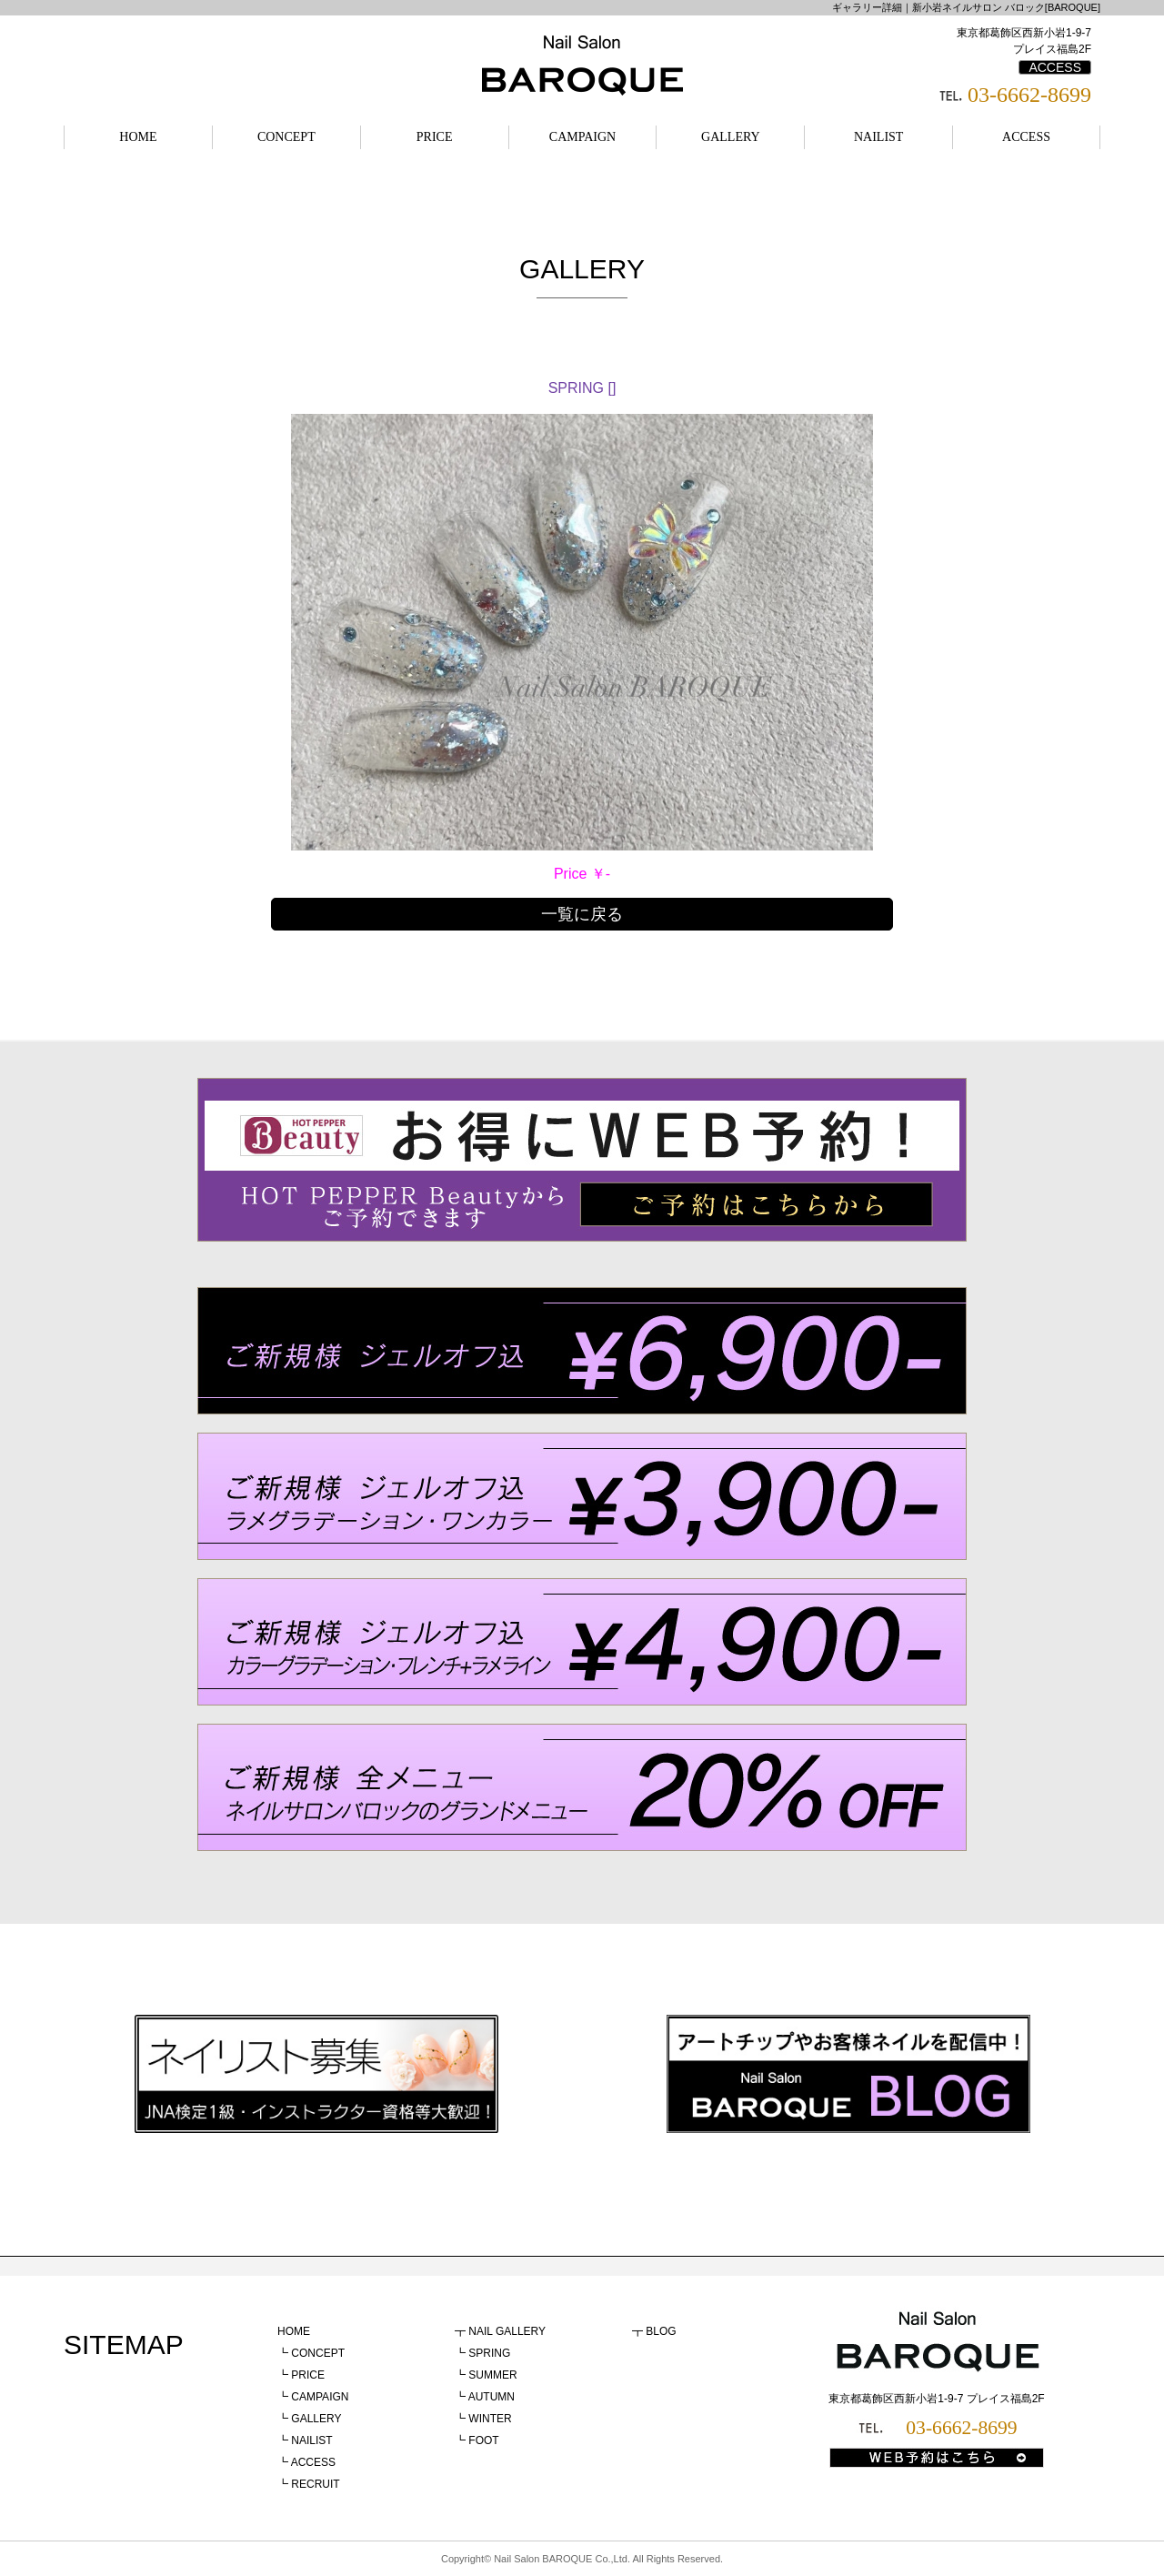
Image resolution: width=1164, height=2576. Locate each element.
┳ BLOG (654, 2331)
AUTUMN (491, 2396)
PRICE (434, 137)
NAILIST (878, 137)
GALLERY (730, 137)
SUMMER (492, 2375)
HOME (137, 137)
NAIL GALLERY (507, 2331)
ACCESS (1055, 67)
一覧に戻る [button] (582, 914)
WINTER (489, 2418)
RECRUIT (315, 2484)
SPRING (489, 2353)
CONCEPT (286, 137)
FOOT (483, 2440)
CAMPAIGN (582, 137)
